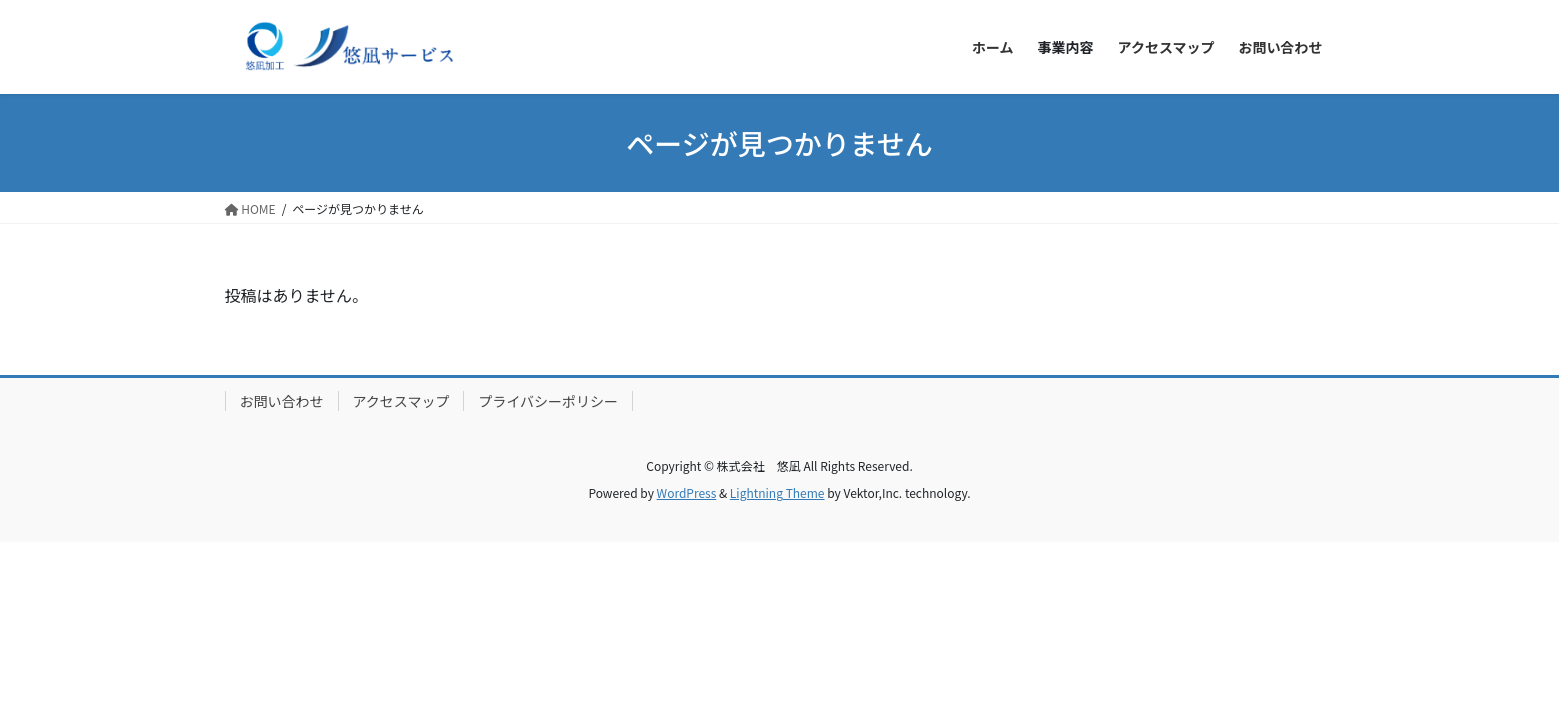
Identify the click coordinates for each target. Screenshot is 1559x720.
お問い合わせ (282, 401)
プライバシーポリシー (548, 401)
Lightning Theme (777, 492)
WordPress (687, 492)
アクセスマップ (401, 401)
